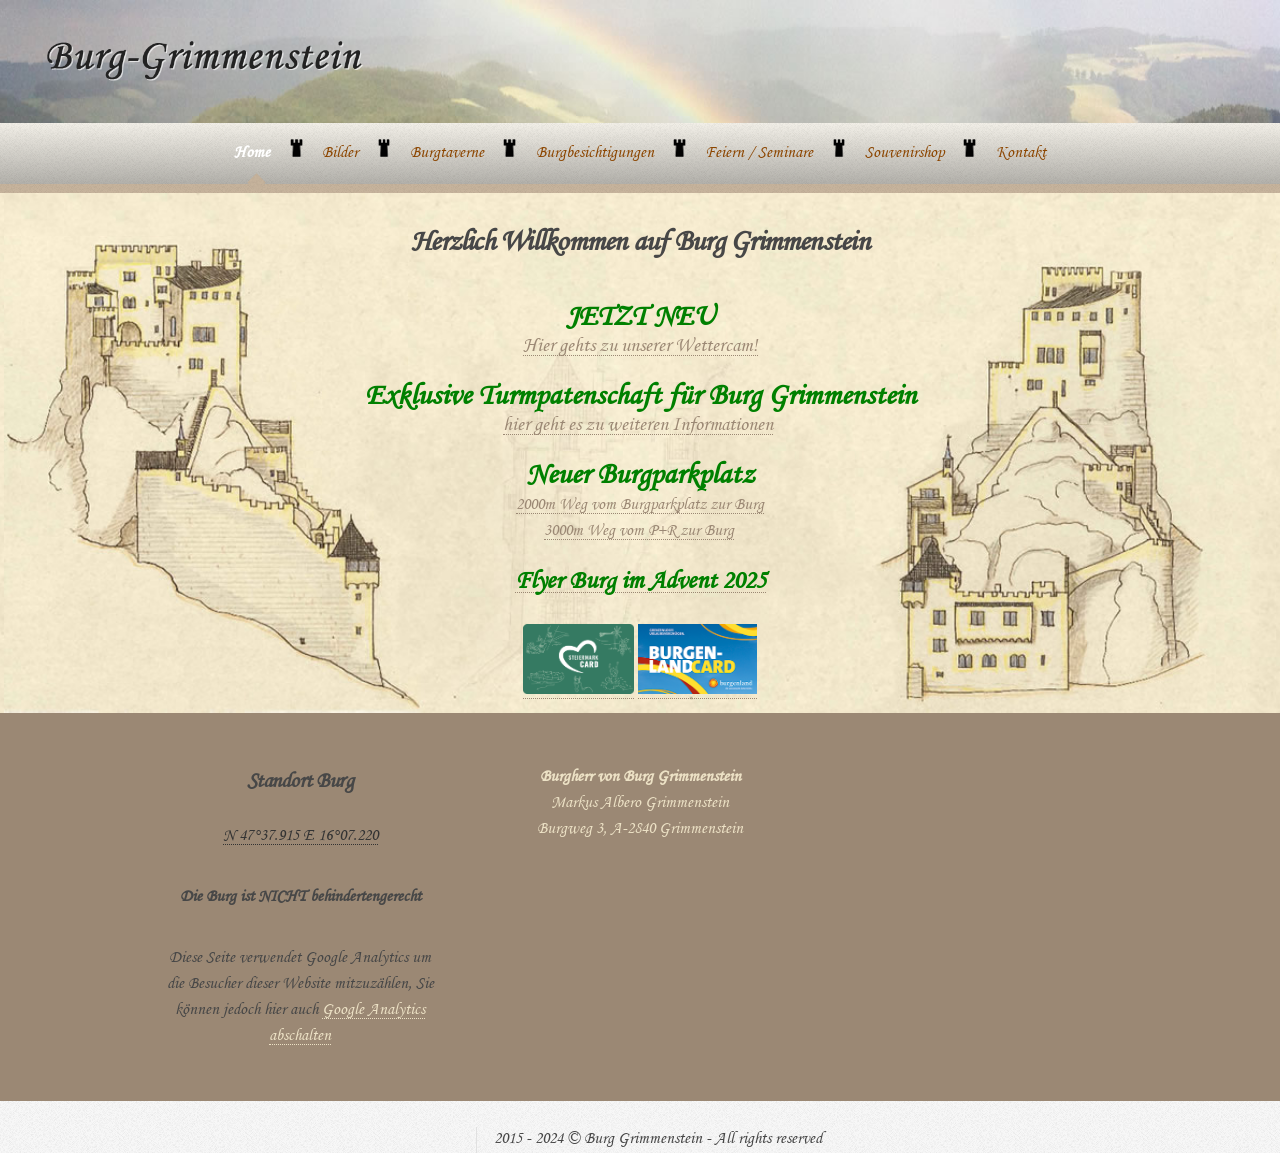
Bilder (340, 154)
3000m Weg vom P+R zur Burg (639, 532)
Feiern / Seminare (759, 154)
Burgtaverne (447, 154)
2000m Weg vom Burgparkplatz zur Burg (640, 506)
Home (252, 154)
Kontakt (1021, 154)
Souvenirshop (904, 154)
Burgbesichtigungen (595, 154)
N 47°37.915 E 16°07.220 (300, 837)
